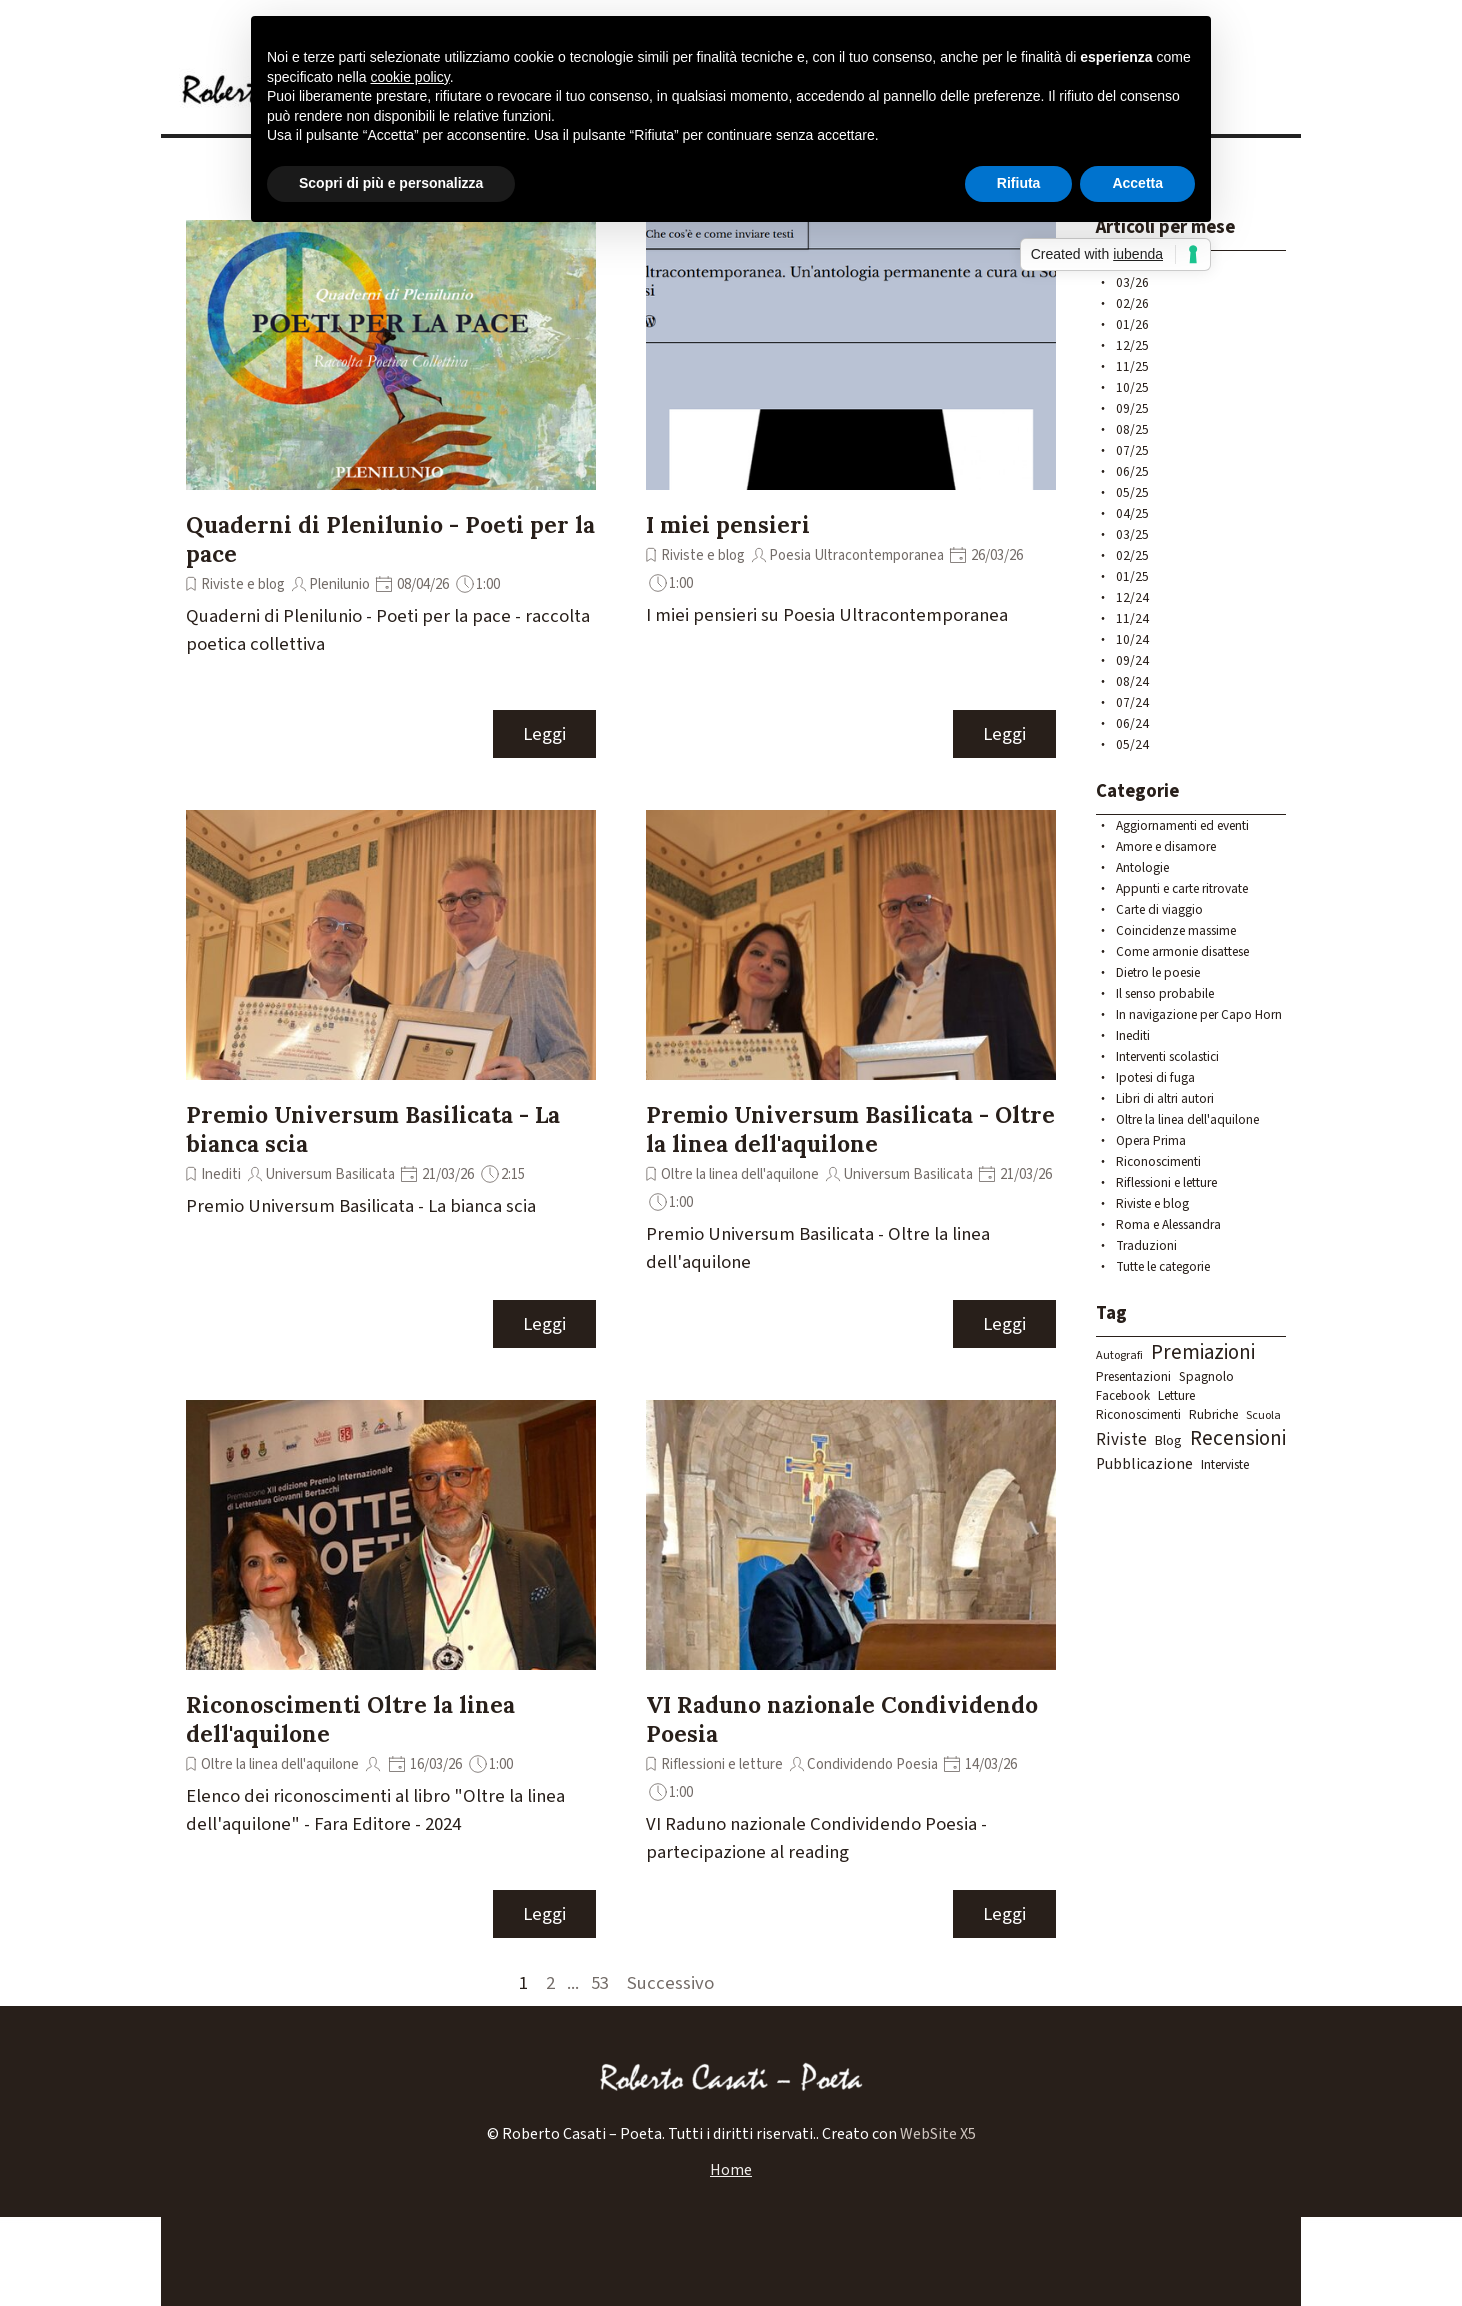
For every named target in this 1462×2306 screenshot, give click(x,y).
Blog (1168, 1441)
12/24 (1132, 597)
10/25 (1132, 387)
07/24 (1132, 702)
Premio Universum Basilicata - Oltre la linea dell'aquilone (850, 1129)
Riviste (1121, 1440)
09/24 (1132, 660)
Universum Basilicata (330, 1174)
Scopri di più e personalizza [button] (391, 183)
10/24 (1132, 639)
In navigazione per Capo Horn (1199, 1014)
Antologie (1142, 867)
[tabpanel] (731, 2134)
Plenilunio (339, 584)
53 (604, 1983)
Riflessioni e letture (722, 1764)
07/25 (1132, 450)
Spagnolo (1206, 1376)
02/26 (1132, 303)
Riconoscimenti (1158, 1161)
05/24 (1132, 744)
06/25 (1132, 471)
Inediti (221, 1174)
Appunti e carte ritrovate (1182, 888)
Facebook (1123, 1396)
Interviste (1225, 1464)
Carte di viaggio (1159, 909)
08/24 (1132, 681)
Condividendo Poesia (872, 1764)
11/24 (1132, 618)
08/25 (1132, 429)
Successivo (670, 1983)
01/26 (1132, 324)
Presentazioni (1133, 1376)
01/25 (1132, 576)
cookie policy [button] (410, 77)
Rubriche (1213, 1414)
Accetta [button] (1137, 183)
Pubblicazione (1144, 1464)
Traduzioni (1146, 1245)
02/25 (1132, 555)
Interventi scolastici (1167, 1056)
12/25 (1132, 345)
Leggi (544, 734)
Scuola (1263, 1415)
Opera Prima (1151, 1140)
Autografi (1119, 1355)
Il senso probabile (1165, 993)
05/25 (1132, 492)
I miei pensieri (728, 524)
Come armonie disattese (1182, 951)
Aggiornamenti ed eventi (1182, 825)
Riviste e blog (243, 584)
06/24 (1132, 723)
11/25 (1132, 366)
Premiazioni (1203, 1352)
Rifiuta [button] (1019, 183)
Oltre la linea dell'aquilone (740, 1174)
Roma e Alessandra (1168, 1224)
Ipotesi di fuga (1155, 1077)
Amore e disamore (1166, 846)
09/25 (1132, 408)
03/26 (1132, 282)
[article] (391, 490)
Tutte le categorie (1163, 1266)
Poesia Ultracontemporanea (856, 555)
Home (731, 2170)
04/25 (1132, 513)
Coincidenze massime (1176, 930)
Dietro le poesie (1158, 972)
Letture (1176, 1395)
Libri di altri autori (1165, 1098)
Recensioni (1238, 1438)
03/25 (1132, 534)
